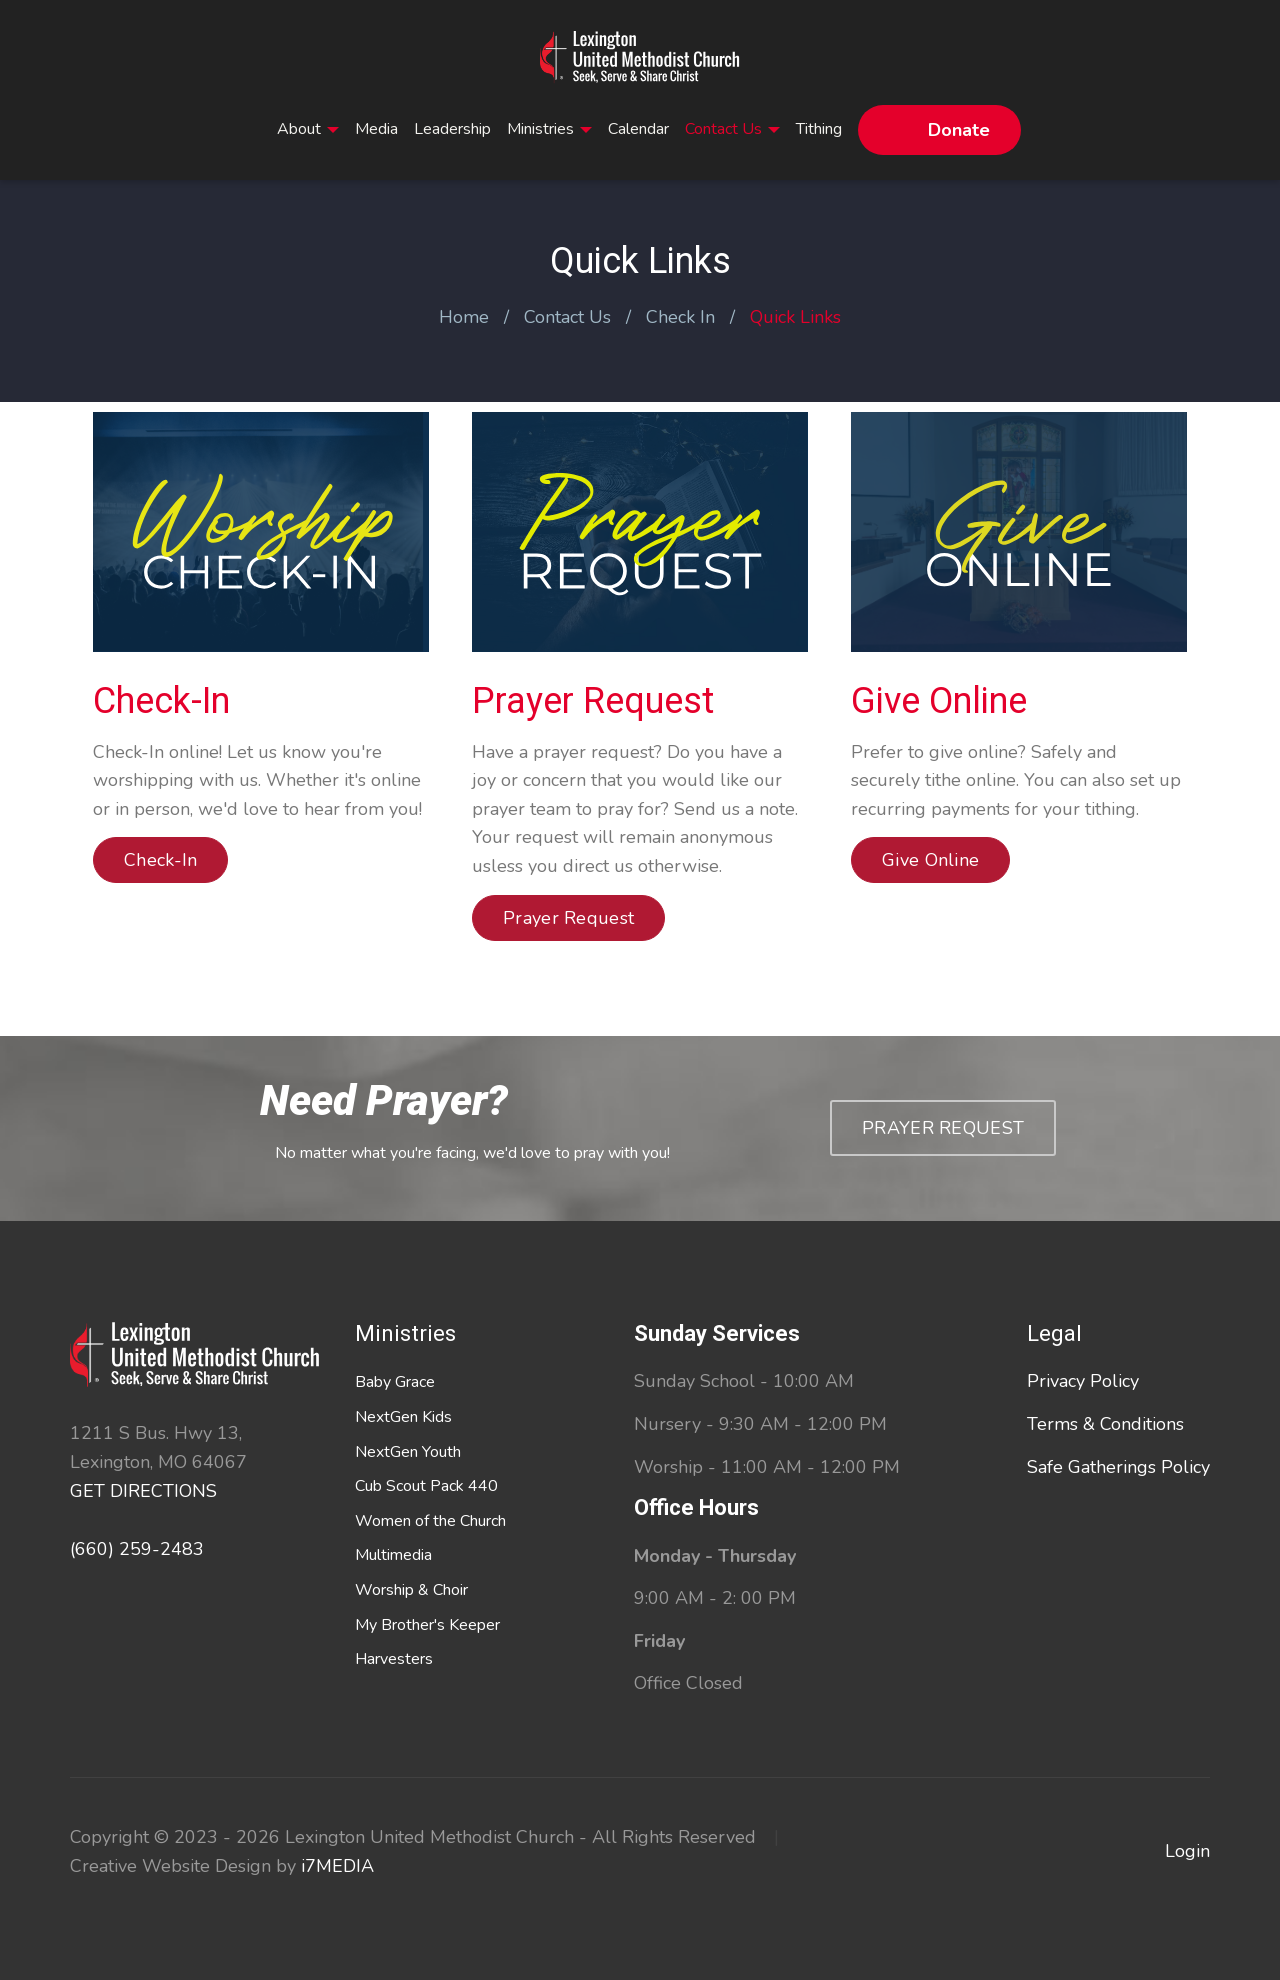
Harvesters (394, 1659)
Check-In (161, 701)
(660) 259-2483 (137, 1549)
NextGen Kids (403, 1417)
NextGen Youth (408, 1452)
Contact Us (732, 129)
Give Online (939, 701)
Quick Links (795, 317)
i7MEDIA (337, 1866)
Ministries (549, 129)
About (308, 129)
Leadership (452, 129)
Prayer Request (593, 701)
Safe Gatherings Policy (1118, 1467)
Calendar (638, 129)
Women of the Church (430, 1521)
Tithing (819, 129)
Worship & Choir (411, 1590)
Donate (959, 130)
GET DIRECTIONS (143, 1491)
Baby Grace (395, 1382)
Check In (680, 317)
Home (464, 317)
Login (1187, 1851)
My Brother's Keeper (427, 1625)
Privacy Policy (1083, 1381)
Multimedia (393, 1555)
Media (376, 129)
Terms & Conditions (1105, 1424)
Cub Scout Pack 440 (426, 1486)
